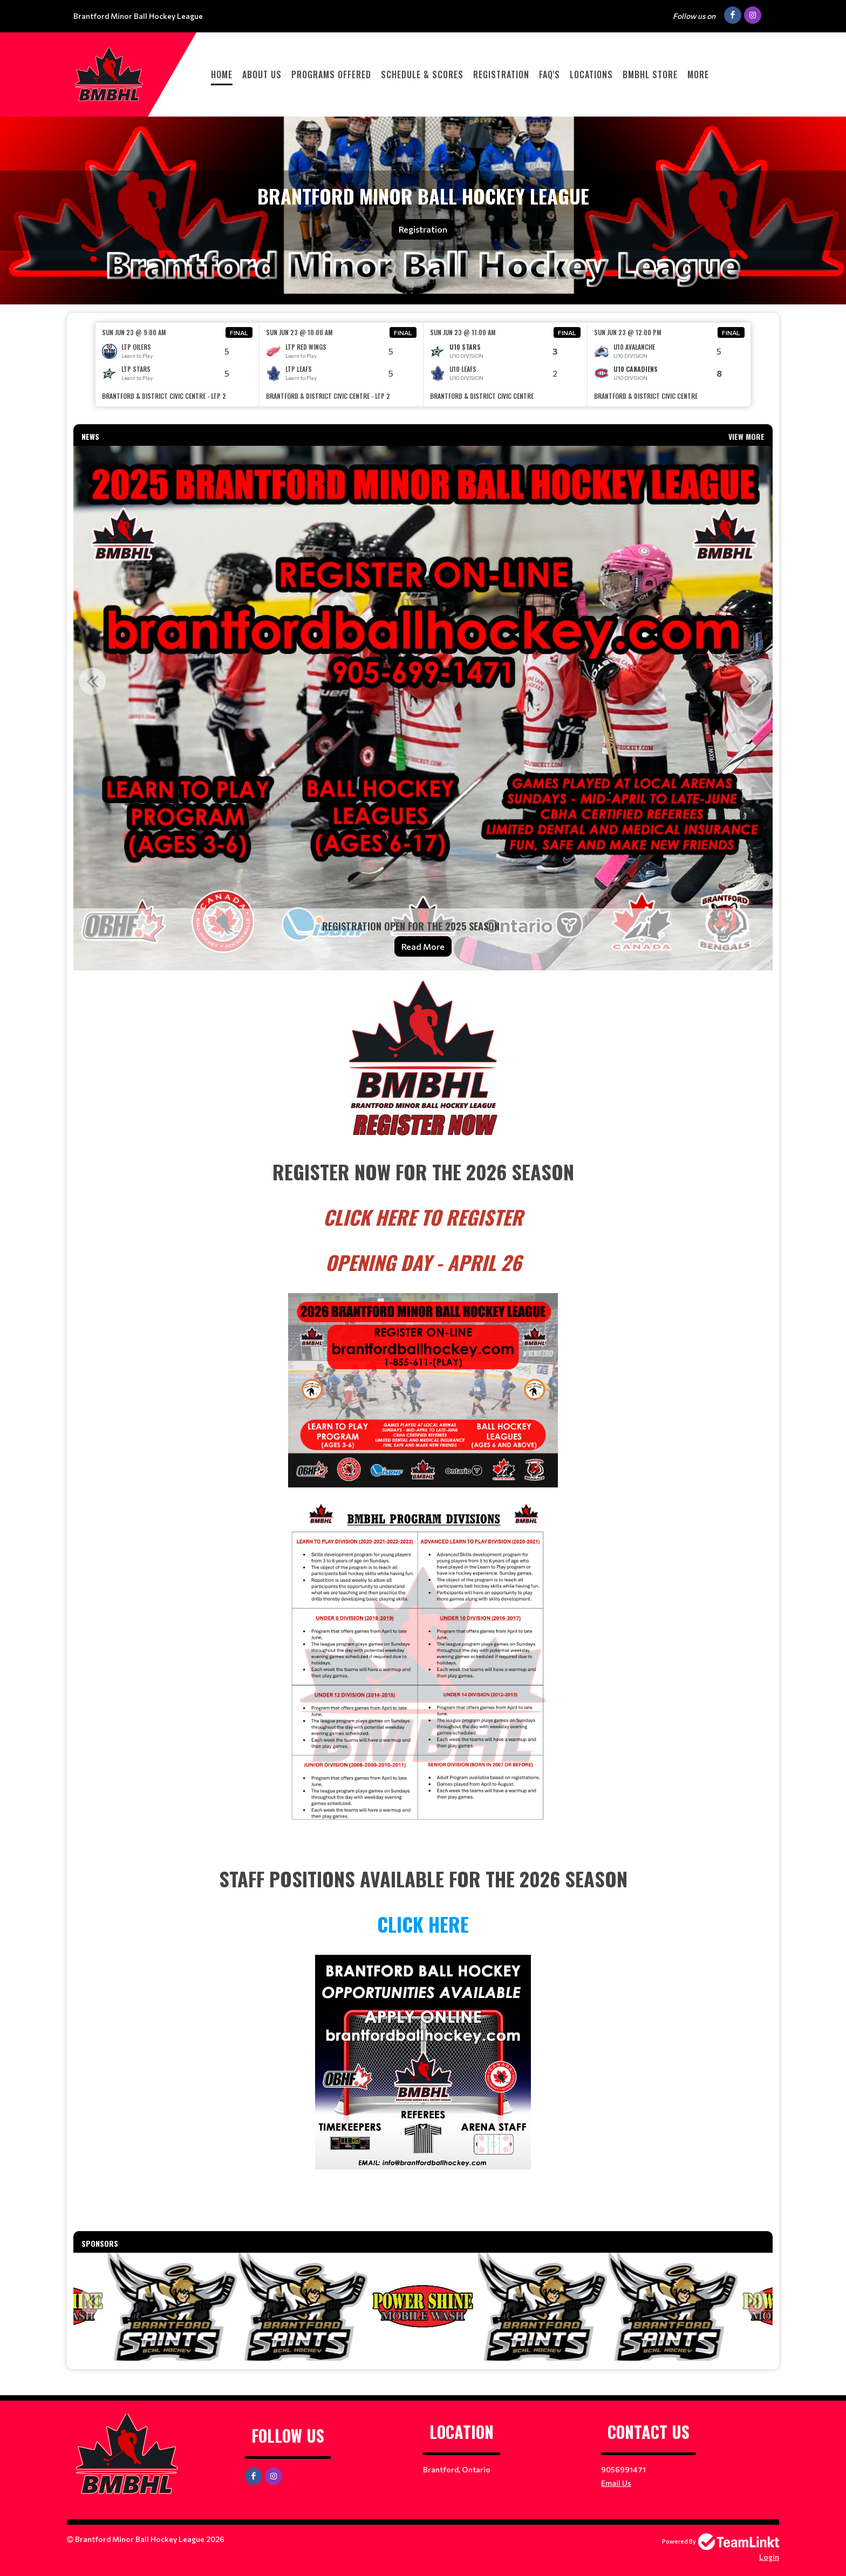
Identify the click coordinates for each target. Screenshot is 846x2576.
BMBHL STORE (650, 74)
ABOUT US (262, 74)
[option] (177, 364)
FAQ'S (549, 74)
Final (239, 332)
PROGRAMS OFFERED (331, 74)
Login (769, 2556)
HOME (222, 74)
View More (746, 436)
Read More (423, 946)
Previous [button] (92, 681)
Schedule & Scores (422, 74)
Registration (501, 74)
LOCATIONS (591, 74)
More (698, 74)
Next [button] (753, 681)
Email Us (616, 2482)
